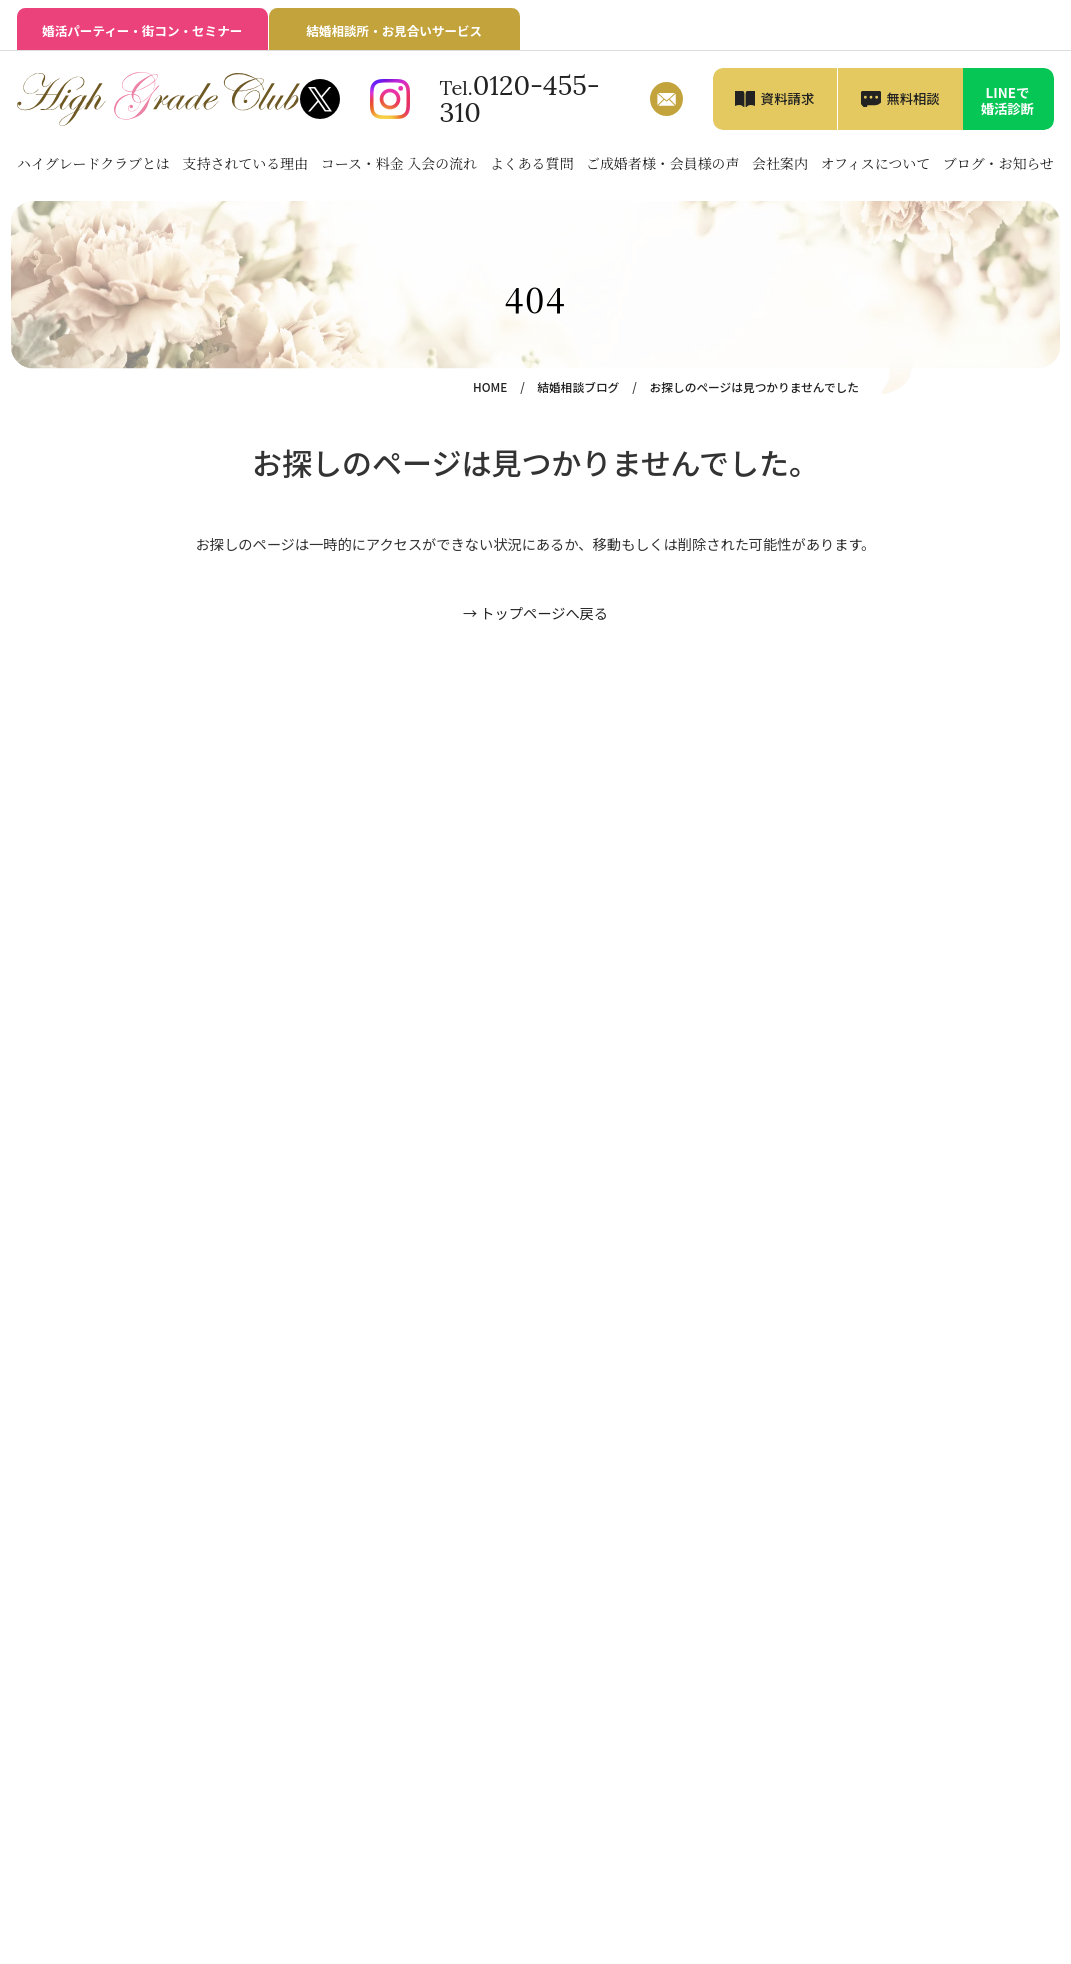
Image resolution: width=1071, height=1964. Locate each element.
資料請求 (788, 98)
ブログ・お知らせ (998, 163)
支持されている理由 (246, 163)
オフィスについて (875, 163)
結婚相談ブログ (578, 386)
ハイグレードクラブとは (93, 163)
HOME (490, 386)
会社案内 (780, 163)
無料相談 (913, 98)
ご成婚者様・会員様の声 (663, 163)
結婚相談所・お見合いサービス (394, 30)
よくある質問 (532, 163)
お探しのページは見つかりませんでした (754, 386)
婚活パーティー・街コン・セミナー (142, 30)
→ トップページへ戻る (535, 613)
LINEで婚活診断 (1008, 100)
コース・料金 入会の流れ (399, 163)
